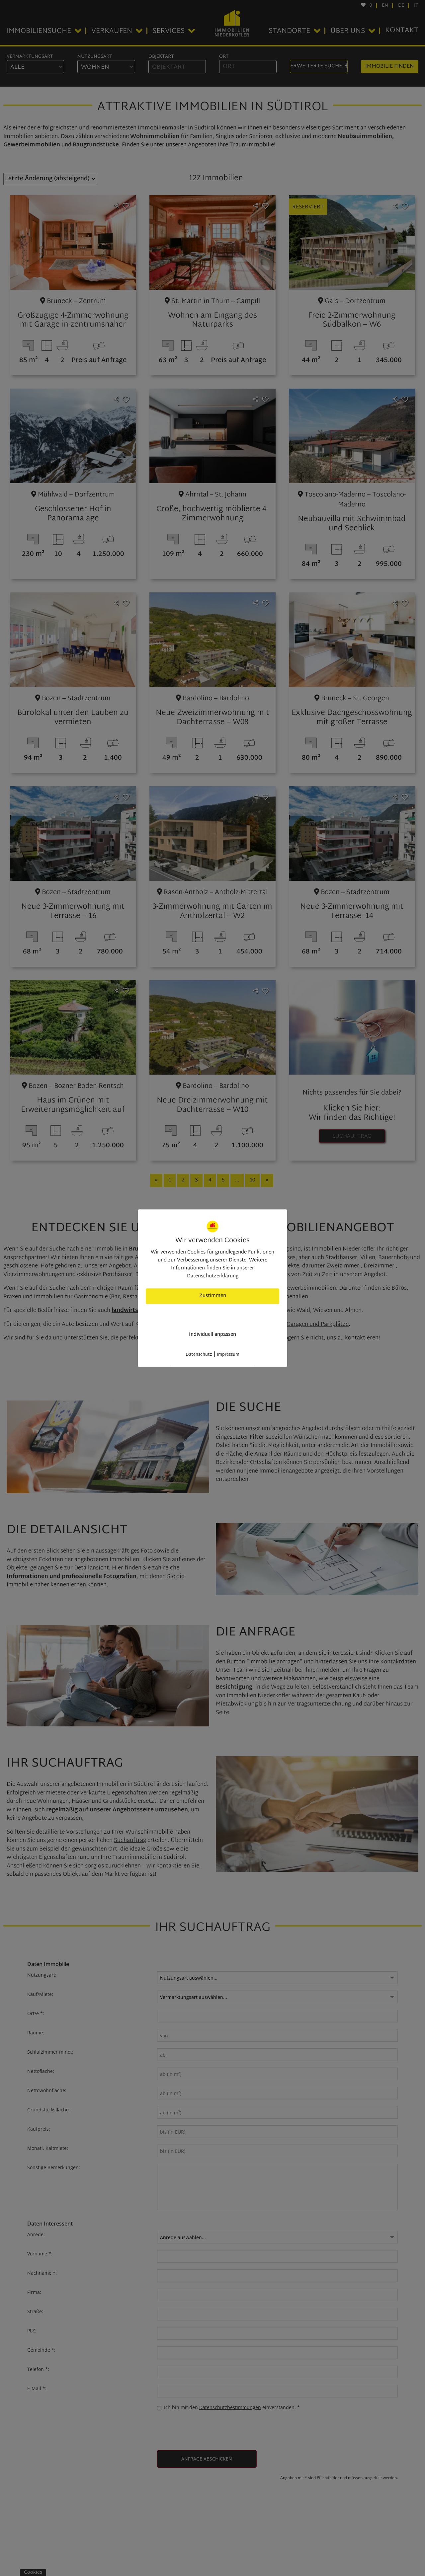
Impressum (228, 1355)
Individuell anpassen (212, 1334)
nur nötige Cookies (212, 1315)
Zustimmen (212, 1295)
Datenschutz (199, 1355)
